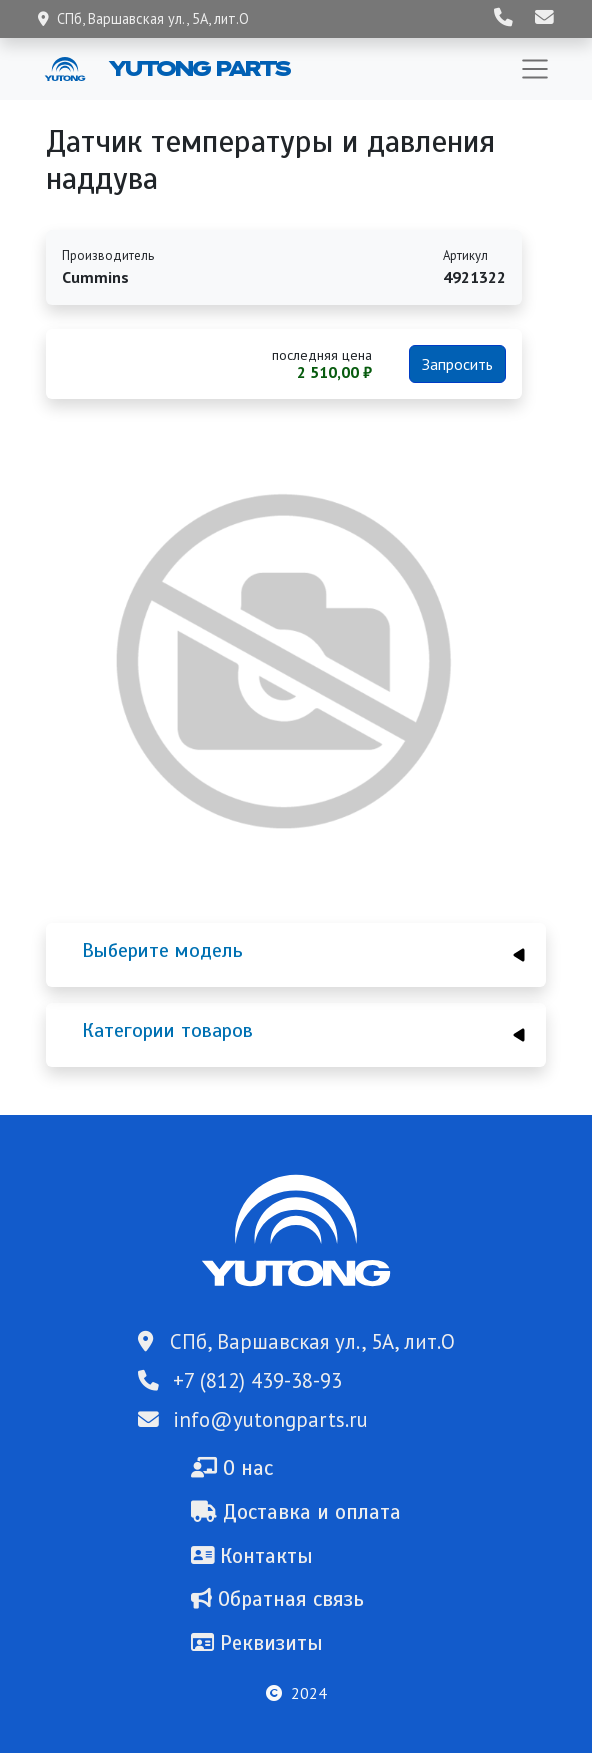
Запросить (457, 364)
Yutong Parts (198, 68)
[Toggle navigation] (535, 69)
